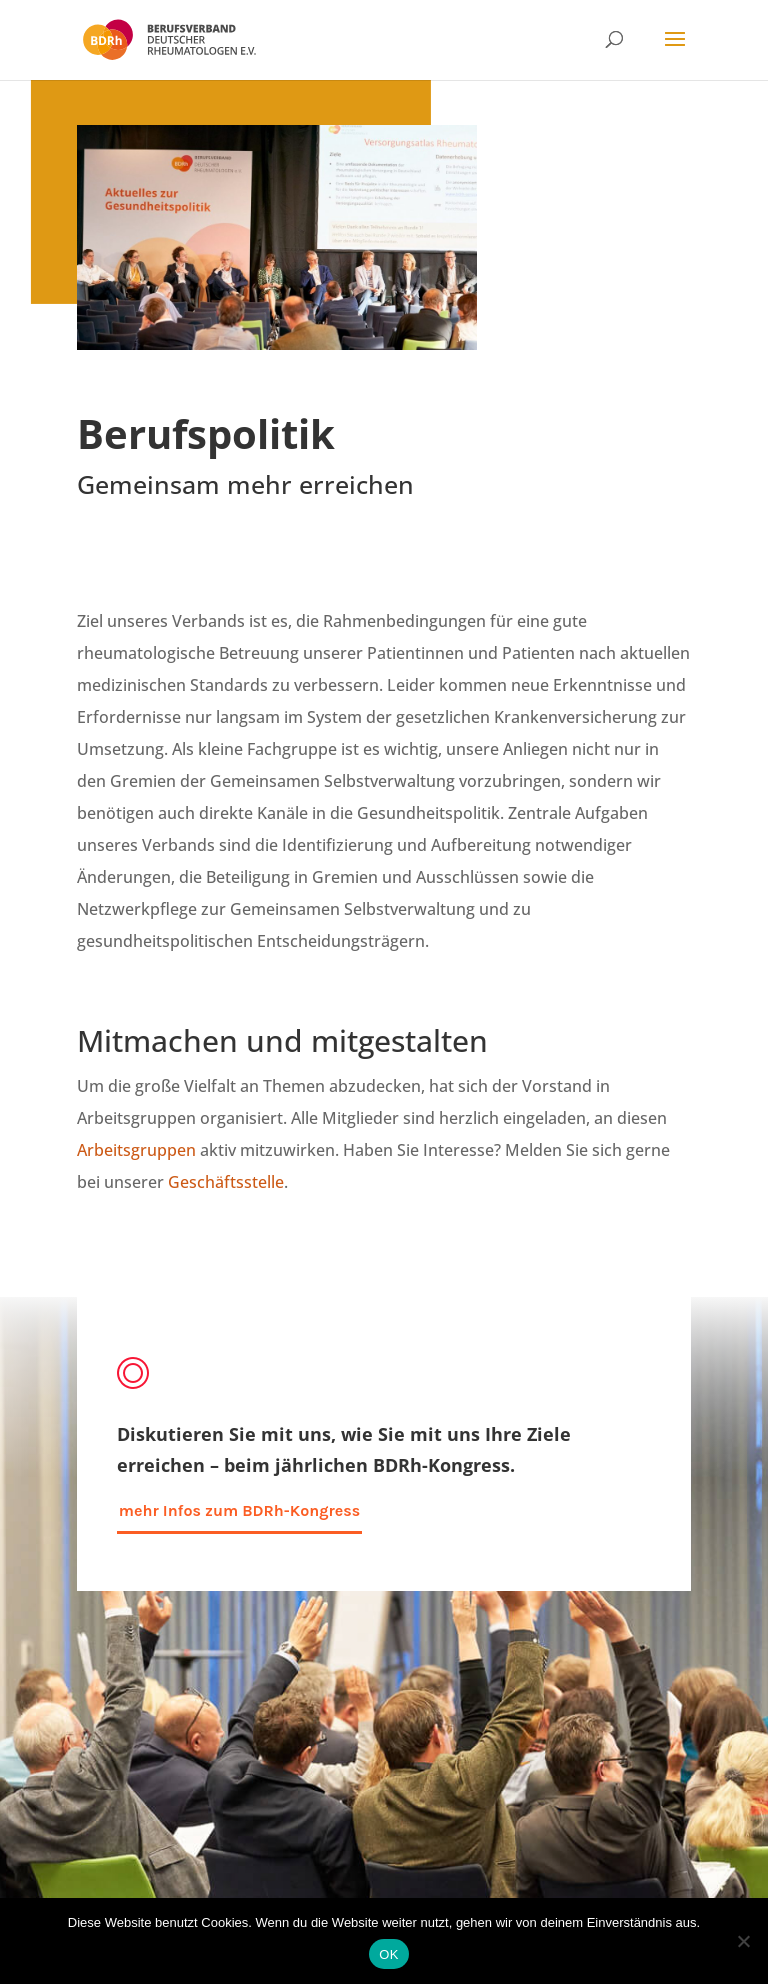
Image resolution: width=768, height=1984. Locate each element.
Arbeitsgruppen (136, 1150)
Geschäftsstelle (226, 1182)
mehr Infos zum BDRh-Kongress (239, 1510)
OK (388, 1954)
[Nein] (743, 1941)
